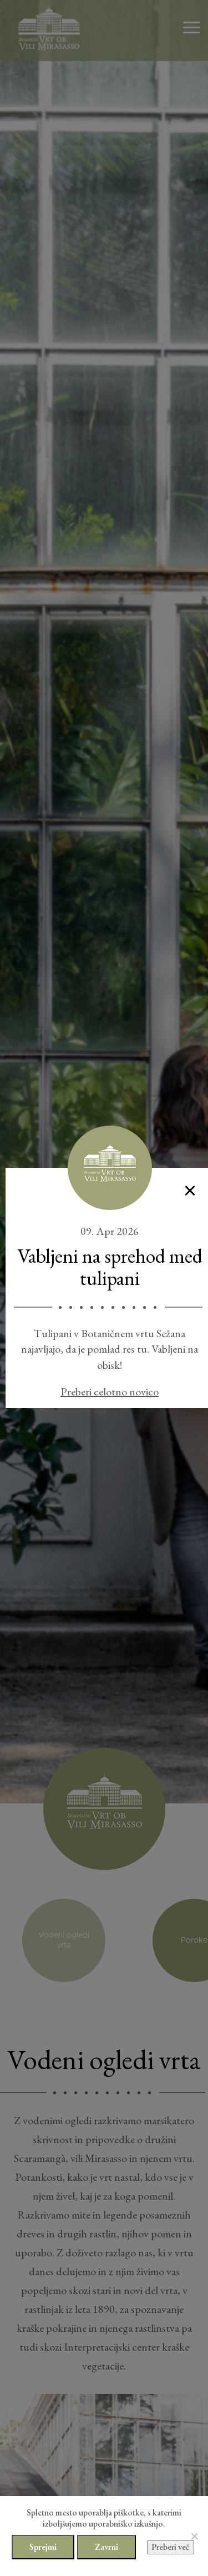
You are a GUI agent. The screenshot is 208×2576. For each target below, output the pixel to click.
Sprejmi (43, 2547)
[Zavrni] (194, 2536)
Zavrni (106, 2547)
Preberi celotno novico (109, 1391)
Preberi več (170, 2547)
